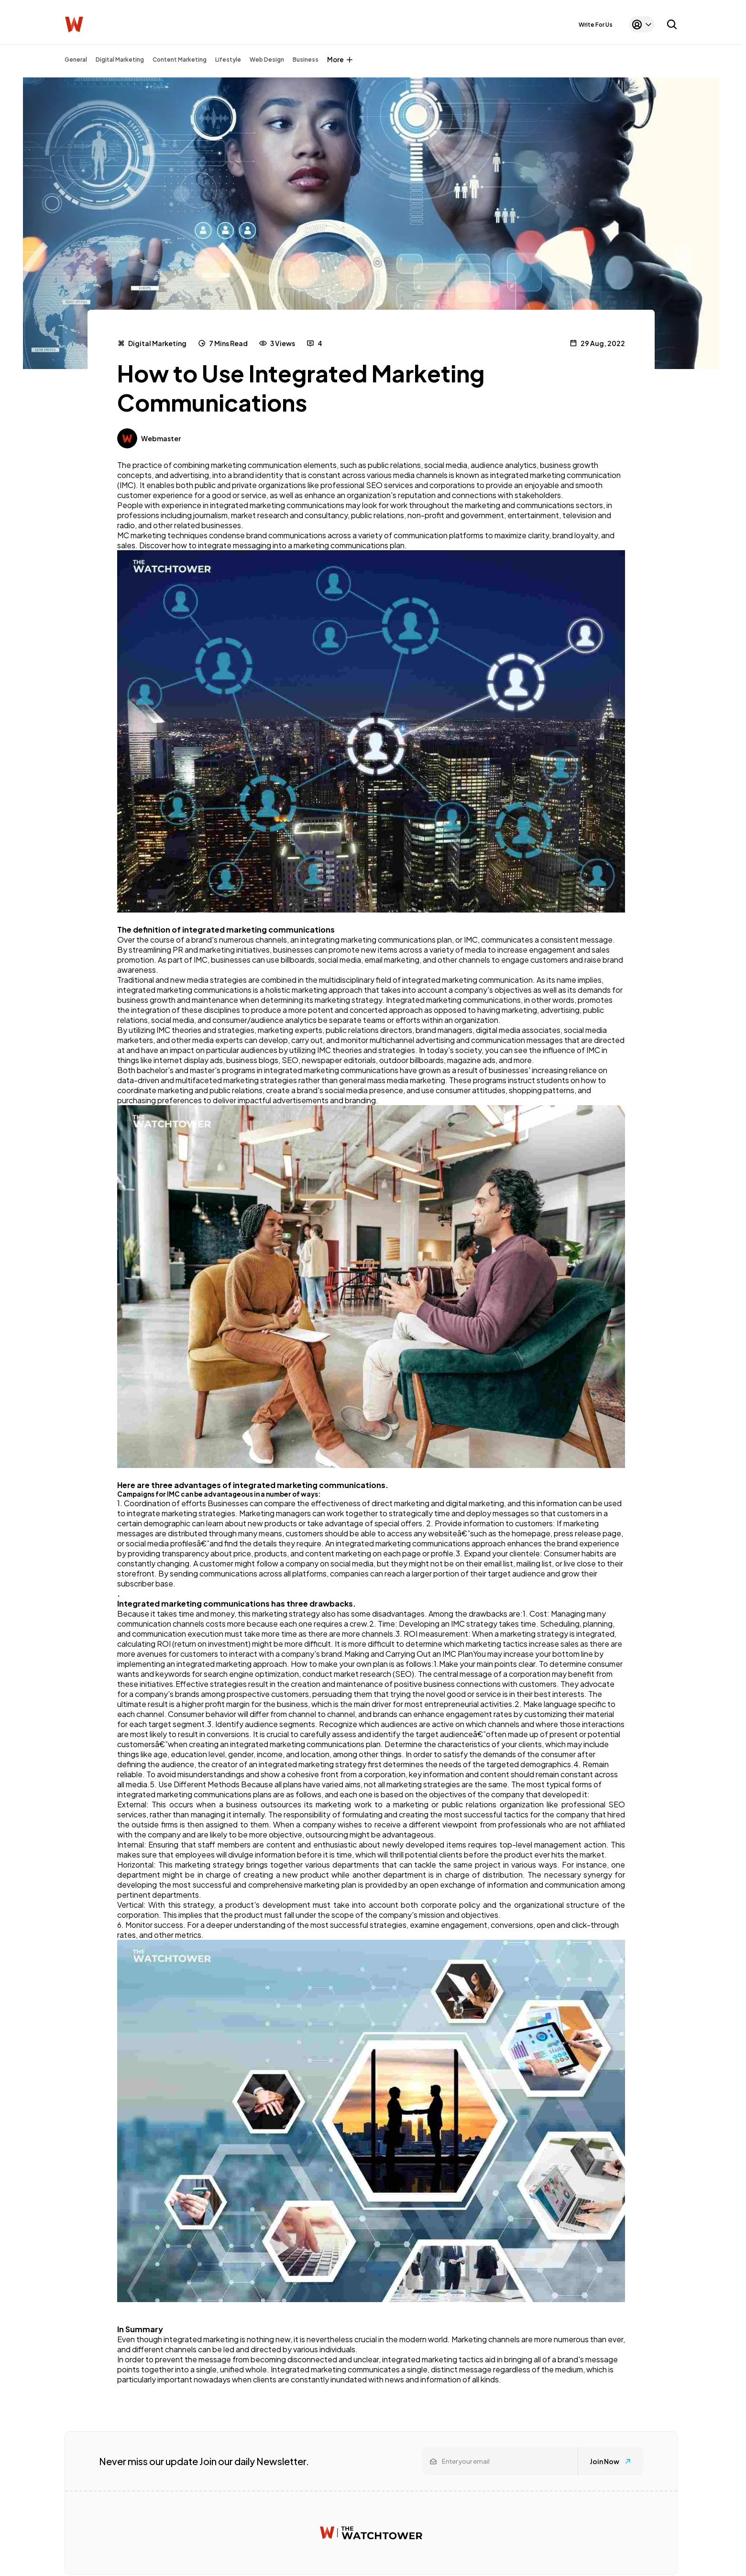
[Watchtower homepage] (371, 2532)
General (76, 59)
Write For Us (596, 24)
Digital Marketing (120, 59)
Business (305, 59)
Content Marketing (180, 59)
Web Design (267, 59)
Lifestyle (228, 59)
